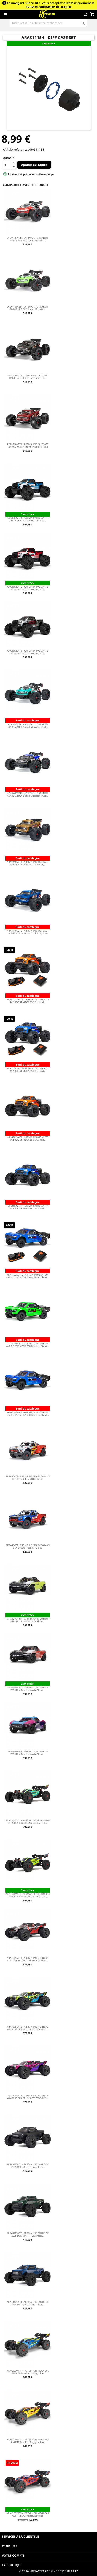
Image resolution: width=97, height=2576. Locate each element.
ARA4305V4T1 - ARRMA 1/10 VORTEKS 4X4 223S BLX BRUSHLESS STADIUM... (27, 1959)
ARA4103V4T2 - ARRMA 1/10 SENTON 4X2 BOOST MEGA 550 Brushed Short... (27, 1413)
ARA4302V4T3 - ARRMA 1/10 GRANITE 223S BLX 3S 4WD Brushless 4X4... (27, 652)
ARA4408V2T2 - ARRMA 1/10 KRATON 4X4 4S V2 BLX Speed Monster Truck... (27, 794)
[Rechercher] (48, 23)
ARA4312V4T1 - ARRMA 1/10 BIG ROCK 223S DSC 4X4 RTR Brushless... (28, 2165)
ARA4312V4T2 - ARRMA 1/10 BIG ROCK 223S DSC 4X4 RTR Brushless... (28, 2234)
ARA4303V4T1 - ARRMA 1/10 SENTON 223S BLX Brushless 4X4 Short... (27, 1620)
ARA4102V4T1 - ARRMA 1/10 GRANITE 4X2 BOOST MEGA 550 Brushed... (27, 1138)
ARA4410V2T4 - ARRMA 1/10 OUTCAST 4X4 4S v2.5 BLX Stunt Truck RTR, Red (27, 445)
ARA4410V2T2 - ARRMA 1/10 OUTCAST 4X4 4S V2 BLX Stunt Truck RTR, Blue (27, 932)
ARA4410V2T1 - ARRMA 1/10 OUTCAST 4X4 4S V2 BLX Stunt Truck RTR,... (27, 863)
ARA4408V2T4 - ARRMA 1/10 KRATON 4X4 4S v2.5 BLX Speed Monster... (27, 308)
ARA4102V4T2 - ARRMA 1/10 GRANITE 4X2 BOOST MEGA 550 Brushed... (27, 1207)
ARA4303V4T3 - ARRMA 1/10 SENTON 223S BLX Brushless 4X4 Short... (27, 1752)
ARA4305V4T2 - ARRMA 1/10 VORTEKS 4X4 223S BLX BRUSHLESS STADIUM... (27, 2028)
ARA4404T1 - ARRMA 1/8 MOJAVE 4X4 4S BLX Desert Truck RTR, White (28, 1477)
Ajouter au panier (34, 165)
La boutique (12, 2565)
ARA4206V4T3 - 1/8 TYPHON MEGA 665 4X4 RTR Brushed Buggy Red (28, 2514)
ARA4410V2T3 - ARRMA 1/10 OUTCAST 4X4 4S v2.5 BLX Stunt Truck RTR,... (27, 376)
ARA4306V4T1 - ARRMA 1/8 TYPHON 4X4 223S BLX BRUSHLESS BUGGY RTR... (28, 1821)
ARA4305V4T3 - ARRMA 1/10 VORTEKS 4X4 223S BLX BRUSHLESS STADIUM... (27, 2096)
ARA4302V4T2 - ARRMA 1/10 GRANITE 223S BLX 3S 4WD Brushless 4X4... (27, 588)
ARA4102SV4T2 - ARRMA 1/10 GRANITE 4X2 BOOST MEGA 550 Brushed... (28, 1069)
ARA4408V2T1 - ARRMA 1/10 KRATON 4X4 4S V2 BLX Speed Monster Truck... (27, 725)
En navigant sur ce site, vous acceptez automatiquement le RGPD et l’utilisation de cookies (51, 5)
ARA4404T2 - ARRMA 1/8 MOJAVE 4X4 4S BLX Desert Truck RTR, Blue (28, 1546)
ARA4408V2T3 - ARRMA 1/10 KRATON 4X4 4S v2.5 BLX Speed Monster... (27, 239)
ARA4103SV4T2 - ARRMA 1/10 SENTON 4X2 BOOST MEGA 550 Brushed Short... (27, 1276)
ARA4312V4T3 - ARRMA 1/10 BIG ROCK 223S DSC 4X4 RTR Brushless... (28, 2303)
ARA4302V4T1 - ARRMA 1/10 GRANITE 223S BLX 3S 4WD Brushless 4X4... (27, 519)
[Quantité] (7, 165)
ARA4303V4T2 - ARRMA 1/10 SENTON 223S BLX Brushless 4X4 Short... (27, 1688)
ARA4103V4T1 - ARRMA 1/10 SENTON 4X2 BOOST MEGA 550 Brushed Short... (27, 1344)
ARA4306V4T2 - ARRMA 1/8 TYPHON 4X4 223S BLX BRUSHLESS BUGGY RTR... (28, 1895)
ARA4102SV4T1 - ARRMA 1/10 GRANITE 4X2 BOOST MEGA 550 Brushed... (28, 1000)
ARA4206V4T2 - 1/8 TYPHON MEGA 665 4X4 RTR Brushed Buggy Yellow (28, 2440)
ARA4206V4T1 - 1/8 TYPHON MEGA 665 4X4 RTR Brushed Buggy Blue (28, 2372)
